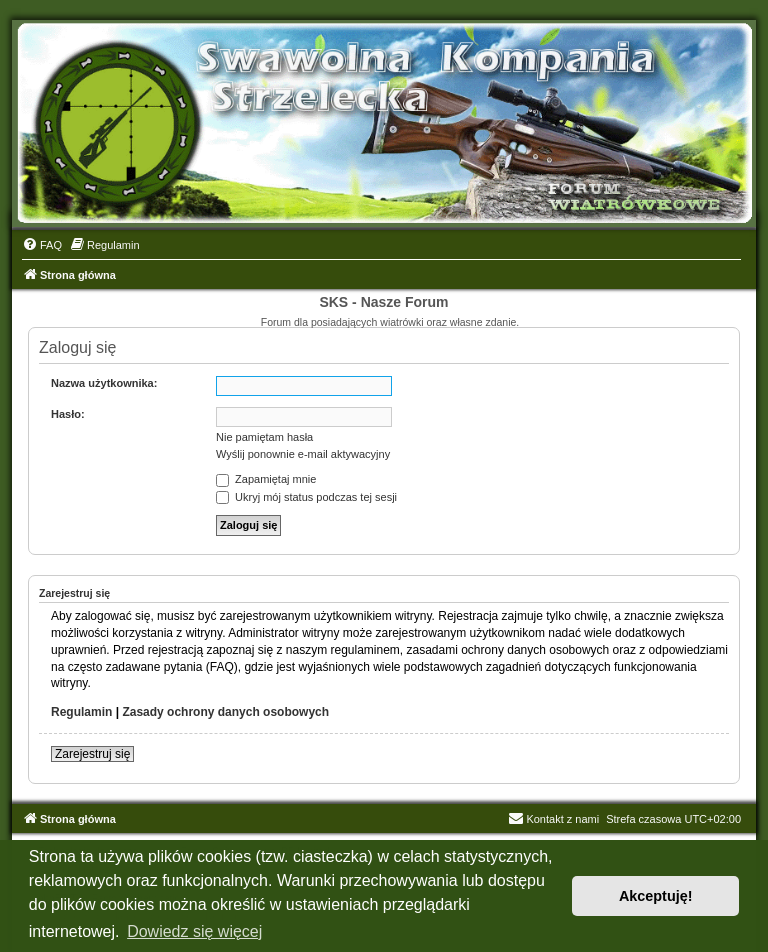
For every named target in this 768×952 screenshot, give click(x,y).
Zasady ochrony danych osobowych (225, 712)
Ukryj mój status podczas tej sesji (306, 497)
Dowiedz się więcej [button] (194, 931)
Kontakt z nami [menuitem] (553, 819)
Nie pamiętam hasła (264, 437)
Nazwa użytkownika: (104, 383)
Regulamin (81, 712)
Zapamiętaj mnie (266, 479)
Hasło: (68, 414)
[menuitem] (42, 245)
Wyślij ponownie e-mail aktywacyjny (303, 454)
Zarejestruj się (92, 754)
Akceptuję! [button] (656, 896)
